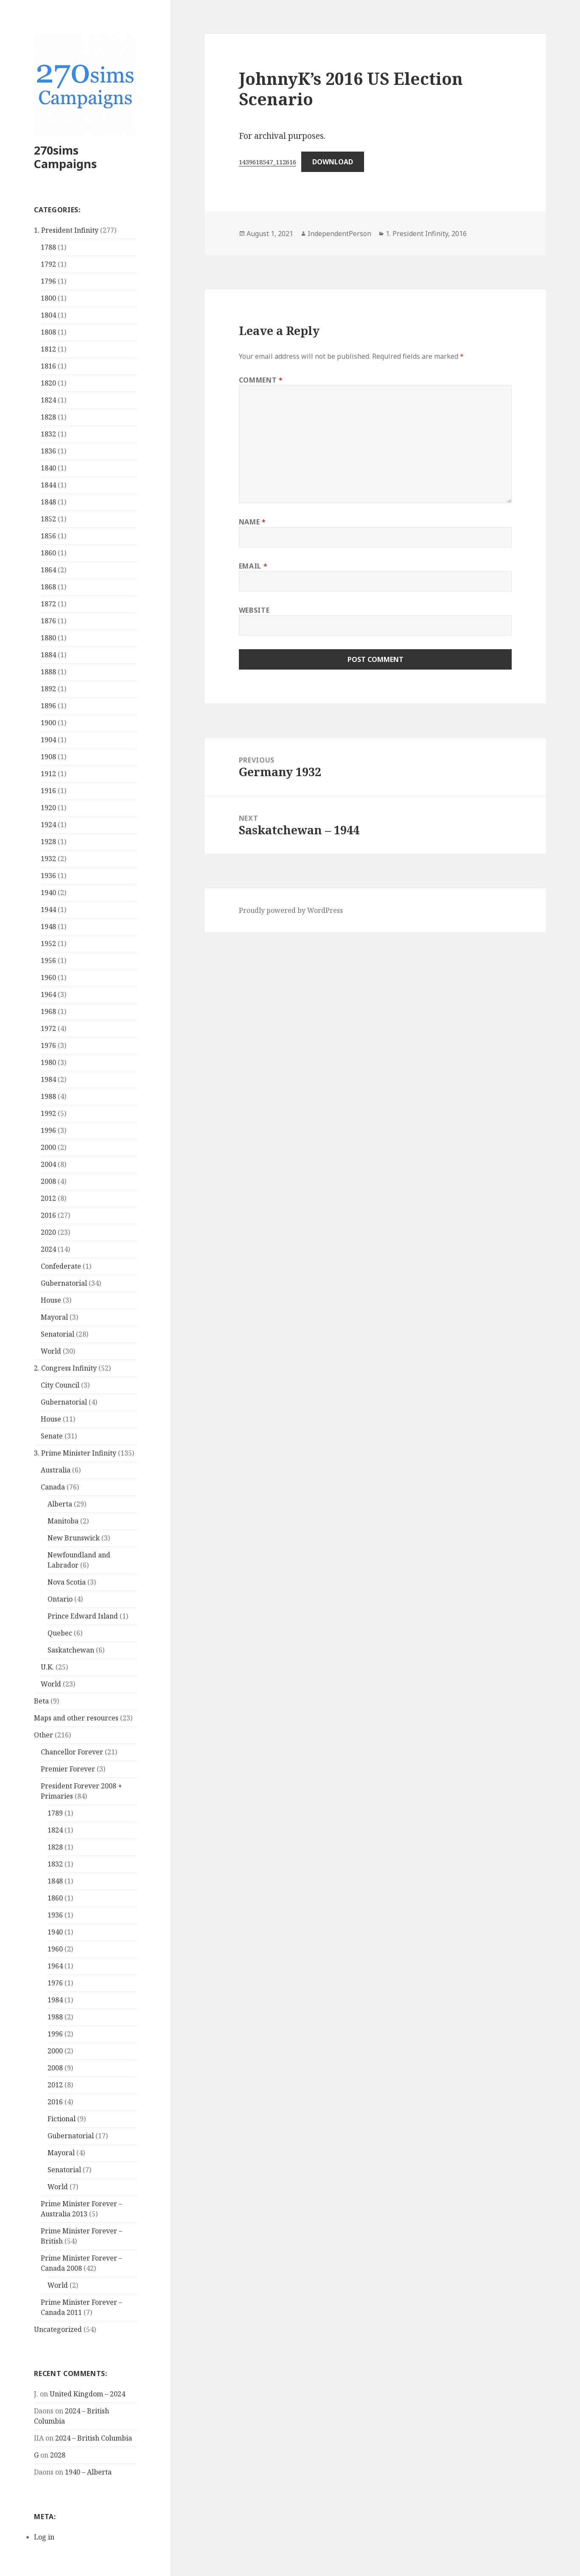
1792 (48, 264)
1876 (48, 620)
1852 (48, 519)
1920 (48, 807)
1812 (48, 349)
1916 (48, 790)
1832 (48, 434)
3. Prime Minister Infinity (75, 1453)
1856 (48, 536)
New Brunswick (74, 1538)
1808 (48, 332)
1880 (48, 637)
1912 (48, 773)
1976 (48, 1045)
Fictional (62, 2118)
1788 (48, 247)
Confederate (61, 1266)
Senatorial (57, 1334)
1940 (48, 892)
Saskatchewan (71, 1650)
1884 (48, 654)
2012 (48, 1198)
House (51, 1300)
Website (254, 610)
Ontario (60, 1599)
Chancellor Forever (72, 1752)
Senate (52, 1436)
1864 (48, 569)
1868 (48, 586)
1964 (48, 994)
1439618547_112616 (267, 162)
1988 (48, 1096)
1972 (48, 1028)
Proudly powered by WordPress (291, 910)
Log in (44, 2537)
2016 (48, 1215)
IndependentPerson (339, 233)
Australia (55, 1470)
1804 (48, 315)
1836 (48, 451)
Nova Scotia (67, 1582)
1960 (48, 977)
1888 (48, 671)
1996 (48, 1130)
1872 (48, 603)
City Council (60, 1385)
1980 (48, 1062)
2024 (48, 1249)
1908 (48, 756)
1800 (48, 298)
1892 (48, 688)
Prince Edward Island (83, 1616)
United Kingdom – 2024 (87, 2394)
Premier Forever (68, 1769)
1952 (48, 943)
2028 (57, 2455)
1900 (48, 722)
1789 (55, 1813)
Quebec (60, 1633)
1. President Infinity (66, 230)
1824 (48, 400)
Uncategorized (58, 2329)
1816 (48, 366)
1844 (48, 485)
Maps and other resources (76, 1718)
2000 (48, 1147)
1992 (48, 1113)
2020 (48, 1232)
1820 (48, 383)
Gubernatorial (64, 1283)
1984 (48, 1079)
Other (43, 1735)
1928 (48, 841)
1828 (48, 417)
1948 (48, 926)
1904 (48, 739)
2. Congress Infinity (65, 1368)
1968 (48, 1011)
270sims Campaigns (65, 157)
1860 (48, 552)
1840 (48, 468)
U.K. (47, 1667)
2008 (48, 1181)
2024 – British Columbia (93, 2438)
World (51, 1351)
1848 (48, 502)
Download (332, 161)
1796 (48, 281)
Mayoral (54, 1317)
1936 (48, 875)
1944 (48, 909)
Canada (53, 1487)
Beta (41, 1701)
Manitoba (63, 1521)
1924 (48, 824)
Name (252, 521)
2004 (48, 1164)
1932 (48, 858)
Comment (261, 380)
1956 (48, 960)
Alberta (60, 1504)
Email (253, 566)
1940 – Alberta (88, 2472)
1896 (48, 705)
